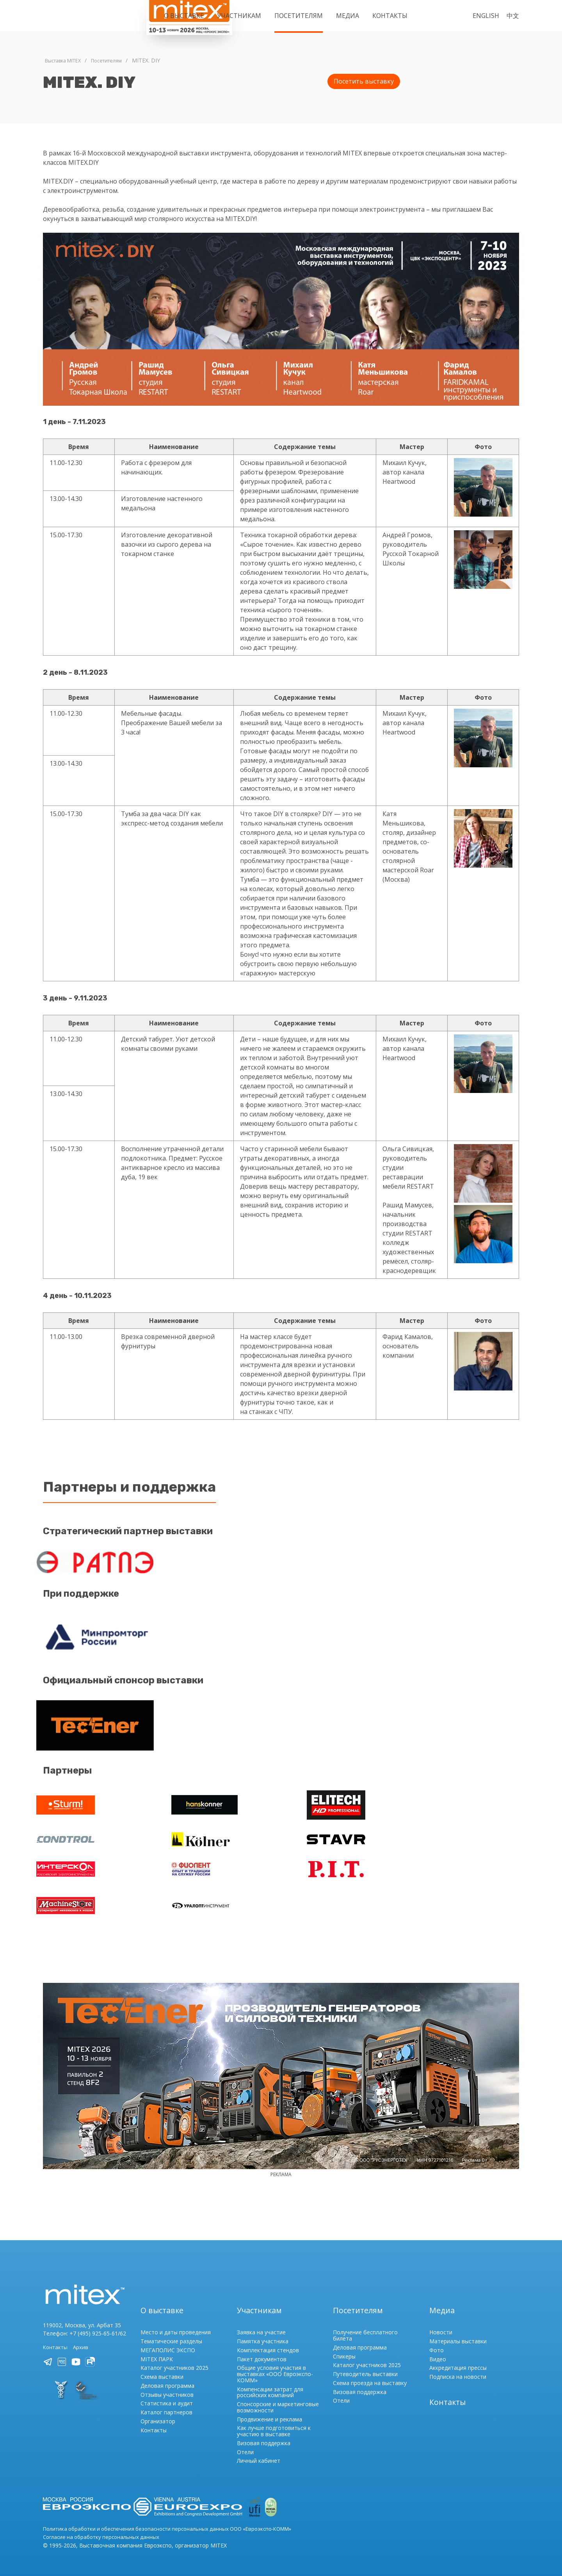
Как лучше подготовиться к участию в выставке (274, 2417)
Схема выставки (161, 2363)
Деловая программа (167, 2372)
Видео (437, 2345)
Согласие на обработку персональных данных (104, 2522)
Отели (245, 2438)
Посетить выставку (364, 81)
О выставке (184, 15)
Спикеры (344, 2342)
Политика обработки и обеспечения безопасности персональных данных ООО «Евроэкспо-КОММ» (176, 2514)
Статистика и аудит (166, 2389)
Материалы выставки (458, 2327)
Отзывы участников (167, 2380)
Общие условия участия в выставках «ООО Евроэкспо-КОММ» (275, 2360)
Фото (436, 2336)
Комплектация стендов (268, 2336)
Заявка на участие (261, 2318)
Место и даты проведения (175, 2318)
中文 (513, 15)
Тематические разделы (171, 2327)
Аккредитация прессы (458, 2354)
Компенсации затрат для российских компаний (270, 2378)
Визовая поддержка (263, 2429)
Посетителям (298, 15)
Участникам (239, 15)
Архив (82, 2333)
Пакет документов (261, 2345)
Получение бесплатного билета (365, 2321)
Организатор (157, 2407)
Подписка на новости (457, 2363)
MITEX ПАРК (156, 2345)
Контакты (389, 15)
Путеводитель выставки (365, 2360)
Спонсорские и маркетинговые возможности (278, 2393)
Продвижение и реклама (269, 2405)
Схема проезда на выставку (370, 2369)
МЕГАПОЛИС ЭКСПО (167, 2336)
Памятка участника (262, 2327)
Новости (440, 2318)
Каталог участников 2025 (174, 2354)
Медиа (347, 15)
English (486, 15)
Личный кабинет (258, 2447)
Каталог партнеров (166, 2398)
